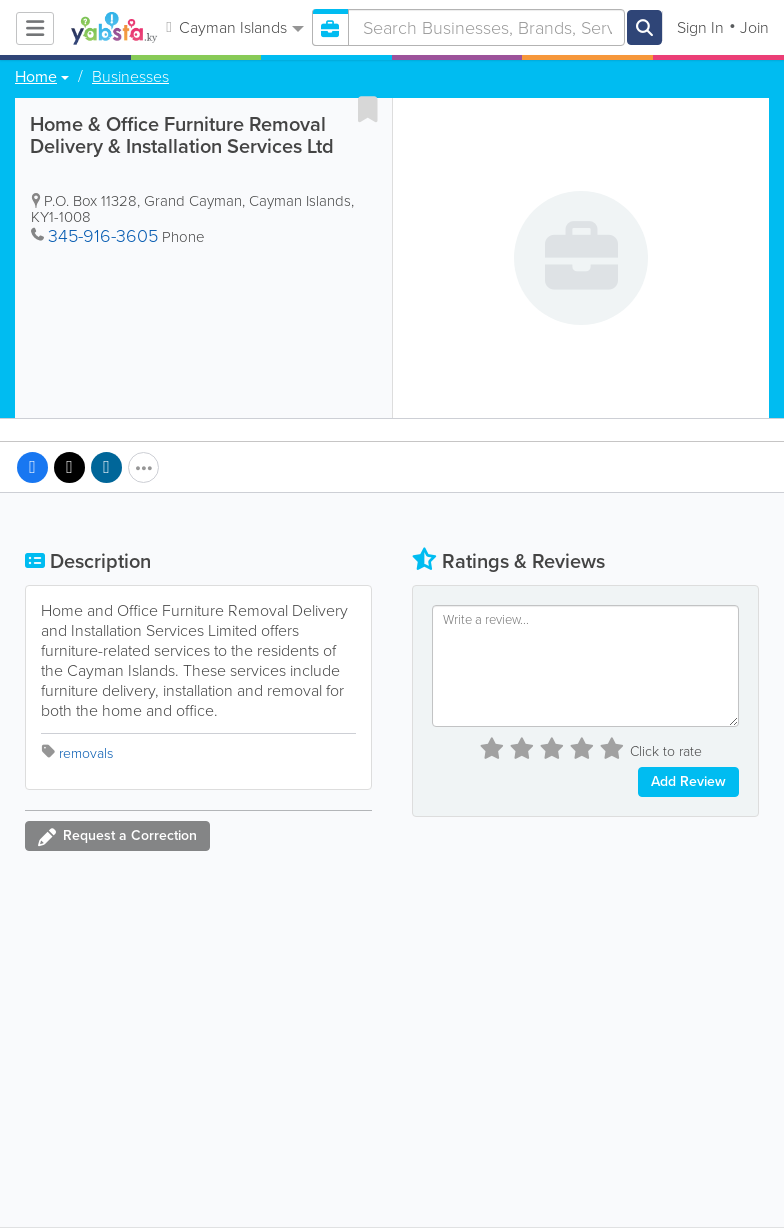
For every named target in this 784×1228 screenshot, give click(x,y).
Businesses (130, 77)
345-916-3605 (103, 236)
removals (86, 753)
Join (754, 27)
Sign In (700, 27)
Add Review (688, 781)
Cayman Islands (234, 27)
